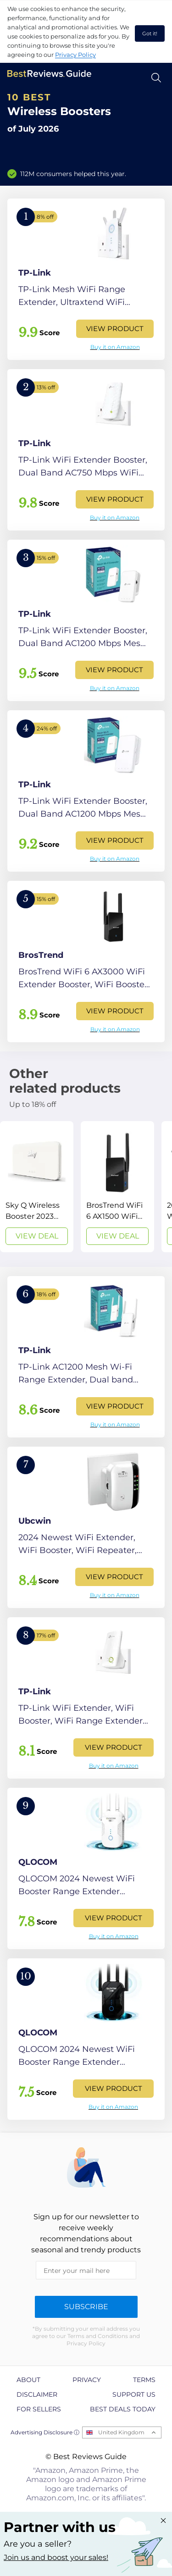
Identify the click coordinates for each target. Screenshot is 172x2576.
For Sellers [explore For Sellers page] (39, 2409)
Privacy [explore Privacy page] (86, 2380)
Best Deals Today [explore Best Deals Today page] (122, 2409)
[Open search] (156, 78)
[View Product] (86, 279)
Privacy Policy (75, 54)
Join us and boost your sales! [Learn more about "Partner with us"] (56, 2557)
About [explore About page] (28, 2380)
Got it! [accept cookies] (149, 33)
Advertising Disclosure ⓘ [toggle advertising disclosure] (45, 2432)
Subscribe (86, 2306)
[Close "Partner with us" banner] (163, 2520)
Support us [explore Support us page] (133, 2394)
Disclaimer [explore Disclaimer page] (37, 2394)
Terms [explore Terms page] (144, 2380)
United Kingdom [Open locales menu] (121, 2432)
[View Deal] (36, 1186)
